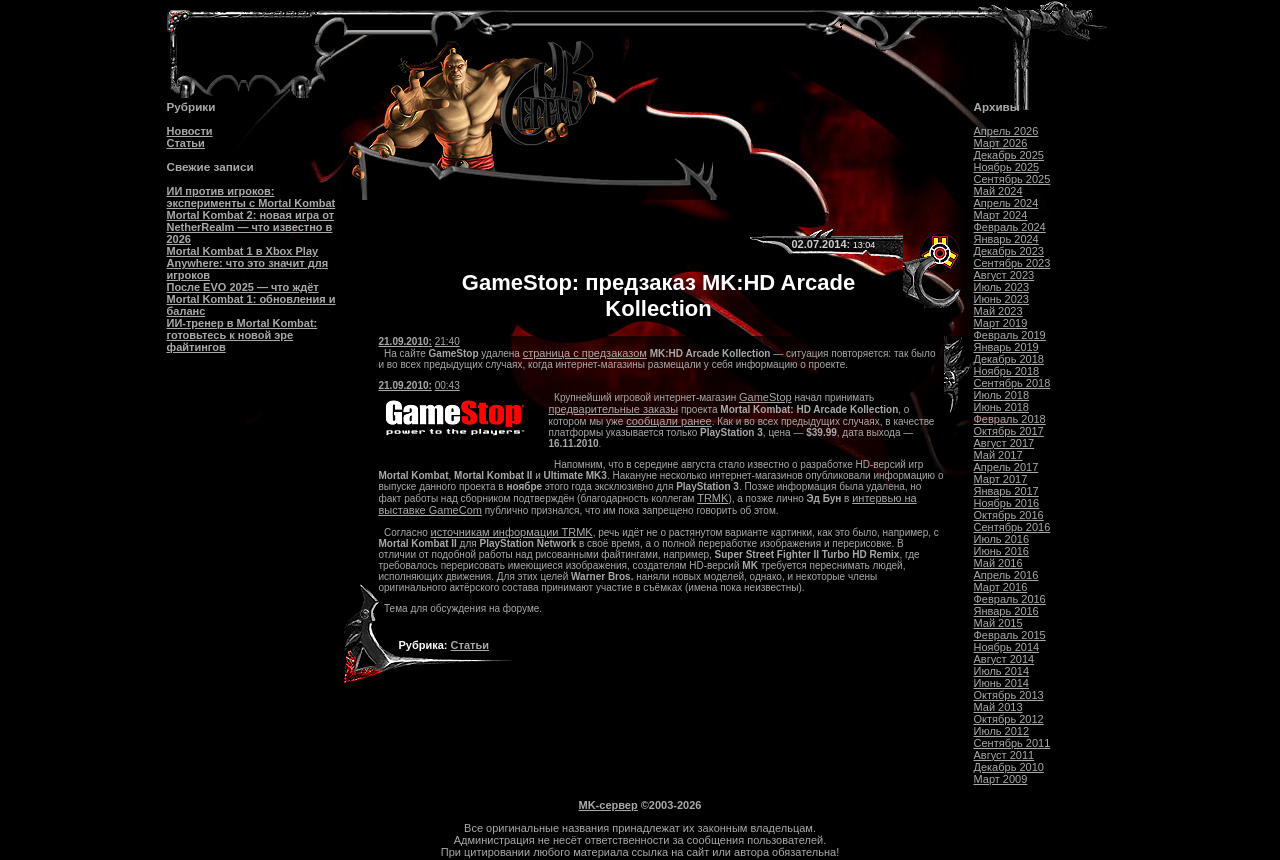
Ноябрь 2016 (1007, 503)
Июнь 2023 (1002, 299)
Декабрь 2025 (1009, 155)
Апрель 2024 (1006, 203)
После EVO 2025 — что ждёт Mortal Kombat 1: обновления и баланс (251, 299)
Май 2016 (998, 563)
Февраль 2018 (1010, 419)
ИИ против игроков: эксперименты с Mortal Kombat (251, 197)
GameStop (765, 397)
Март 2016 (1001, 587)
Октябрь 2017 (1009, 431)
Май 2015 (998, 623)
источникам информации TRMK (512, 532)
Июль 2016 (1002, 539)
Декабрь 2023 (1009, 251)
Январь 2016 (1006, 611)
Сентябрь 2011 (1012, 743)
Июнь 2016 (1002, 551)
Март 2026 (1001, 143)
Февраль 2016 (1010, 599)
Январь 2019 (1006, 347)
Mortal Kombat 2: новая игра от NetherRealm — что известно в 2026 (251, 227)
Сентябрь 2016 (1012, 527)
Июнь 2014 (1002, 683)
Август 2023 (1004, 275)
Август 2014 (1004, 659)
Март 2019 (1001, 323)
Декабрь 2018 (1009, 359)
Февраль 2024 (1010, 227)
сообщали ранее (669, 421)
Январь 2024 (1006, 239)
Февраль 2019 (1010, 335)
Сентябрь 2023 (1012, 263)
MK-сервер (608, 805)
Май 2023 (998, 311)
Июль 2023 (1002, 287)
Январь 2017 (1006, 491)
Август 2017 (1004, 443)
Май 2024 (998, 191)
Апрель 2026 (1006, 131)
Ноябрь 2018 (1007, 371)
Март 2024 (1001, 215)
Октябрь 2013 (1009, 695)
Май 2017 (998, 455)
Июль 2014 (1002, 671)
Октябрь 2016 (1009, 515)
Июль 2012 (1002, 731)
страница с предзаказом (585, 353)
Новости (190, 131)
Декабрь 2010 (1009, 767)
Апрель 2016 (1006, 575)
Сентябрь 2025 (1012, 179)
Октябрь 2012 (1009, 719)
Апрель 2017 (1006, 467)
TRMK (712, 498)
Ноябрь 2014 (1007, 647)
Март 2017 (1001, 479)
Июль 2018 (1002, 395)
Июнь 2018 (1002, 407)
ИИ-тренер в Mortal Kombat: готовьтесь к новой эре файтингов (242, 335)
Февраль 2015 (1010, 635)
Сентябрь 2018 (1012, 383)
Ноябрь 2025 (1007, 167)
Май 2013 (998, 707)
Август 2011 (1004, 755)
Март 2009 (1001, 779)
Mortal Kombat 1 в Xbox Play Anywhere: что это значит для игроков (248, 263)
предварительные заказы (614, 409)
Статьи (186, 143)
